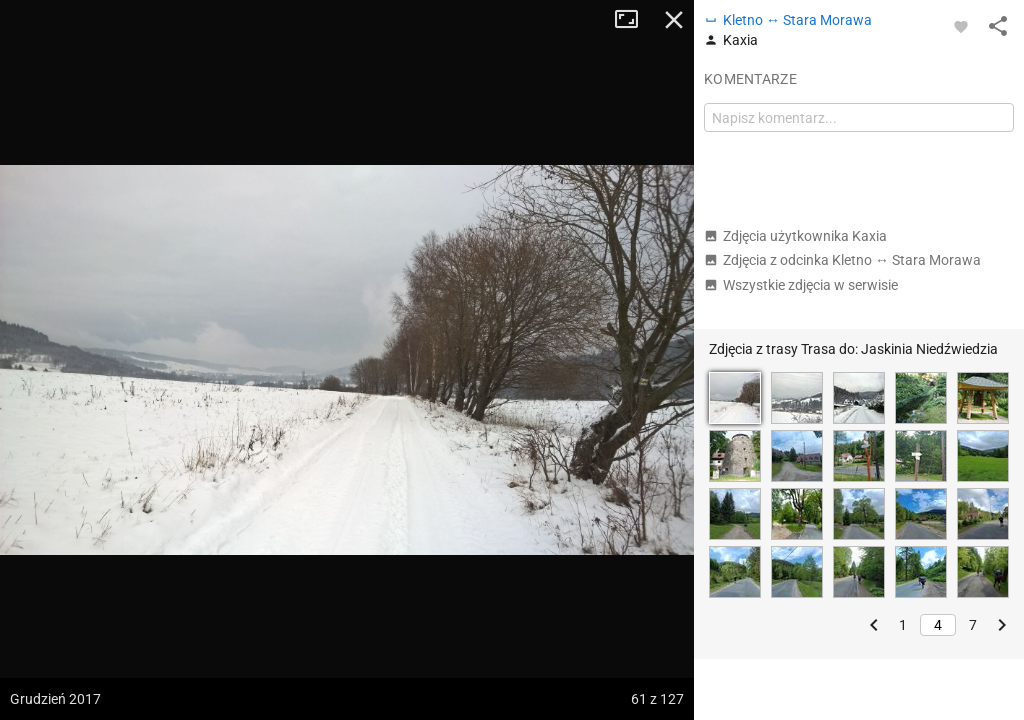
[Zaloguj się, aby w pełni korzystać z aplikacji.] (961, 26)
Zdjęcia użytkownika (795, 236)
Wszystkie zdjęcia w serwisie (801, 285)
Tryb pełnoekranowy (634, 20)
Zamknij (674, 20)
